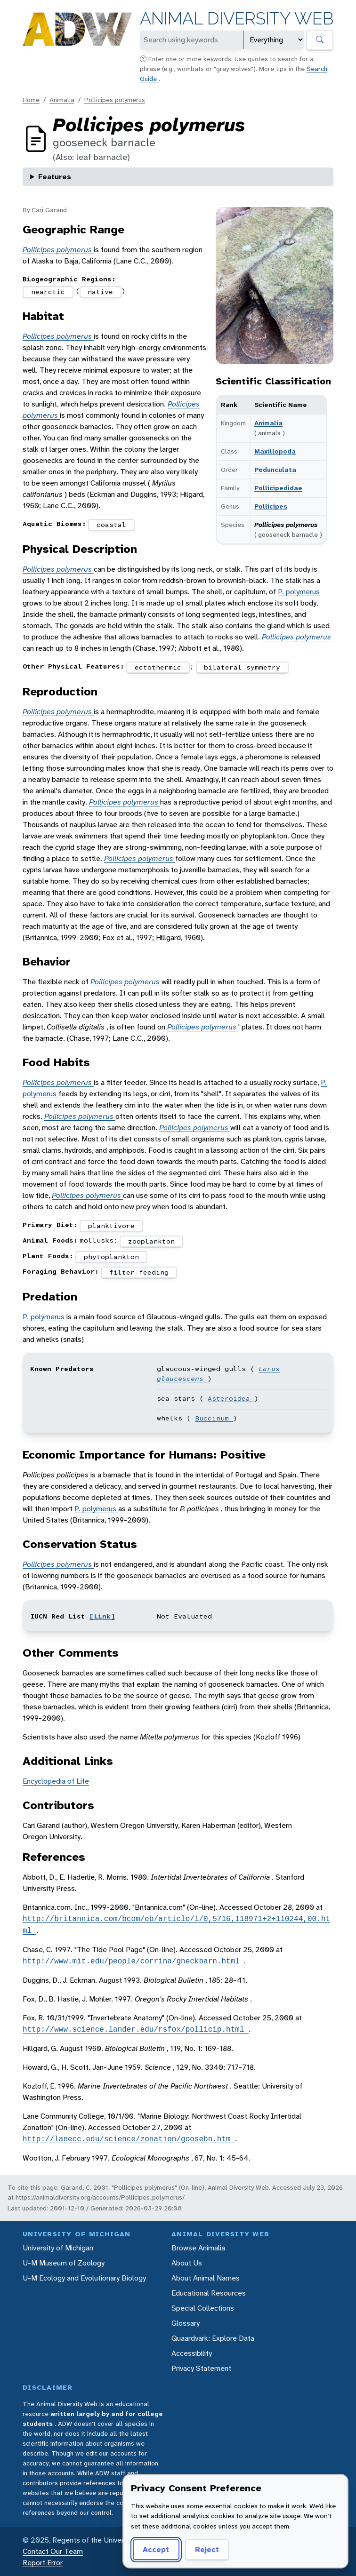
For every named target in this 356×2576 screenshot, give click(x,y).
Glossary (185, 2323)
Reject (207, 2549)
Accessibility (191, 2353)
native (100, 291)
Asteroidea (231, 1398)
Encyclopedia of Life (56, 1781)
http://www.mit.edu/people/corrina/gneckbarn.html (133, 1961)
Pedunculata (275, 469)
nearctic (48, 291)
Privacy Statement (201, 2368)
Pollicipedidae (278, 488)
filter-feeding (139, 1272)
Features (54, 177)
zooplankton (151, 1241)
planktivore (111, 1225)
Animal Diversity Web (236, 18)
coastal (111, 524)
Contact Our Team (53, 2551)
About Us (186, 2263)
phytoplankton (111, 1256)
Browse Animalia (198, 2248)
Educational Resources (208, 2293)
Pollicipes (270, 506)
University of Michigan (58, 2248)
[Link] (102, 1616)
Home (31, 100)
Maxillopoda (275, 451)
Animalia (61, 100)
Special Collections (202, 2308)
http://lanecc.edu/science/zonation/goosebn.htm (129, 2139)
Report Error (43, 2563)
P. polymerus (299, 592)
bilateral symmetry (242, 667)
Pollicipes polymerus (114, 100)
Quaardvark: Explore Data (212, 2338)
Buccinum (214, 1418)
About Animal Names (205, 2278)
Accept (156, 2549)
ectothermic (158, 667)
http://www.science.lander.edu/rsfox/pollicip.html (136, 2029)
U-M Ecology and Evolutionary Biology (84, 2278)
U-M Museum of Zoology (64, 2263)
